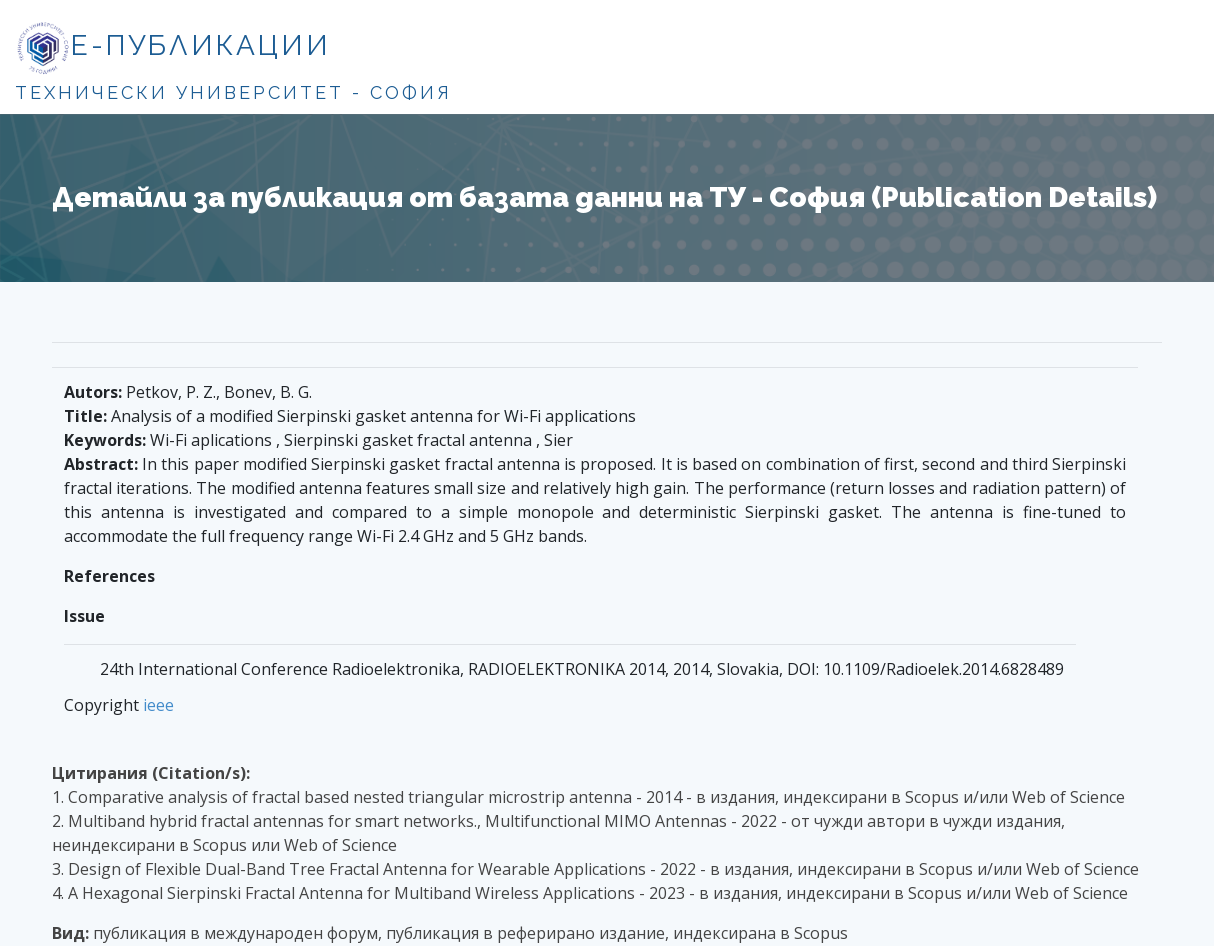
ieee (158, 705)
